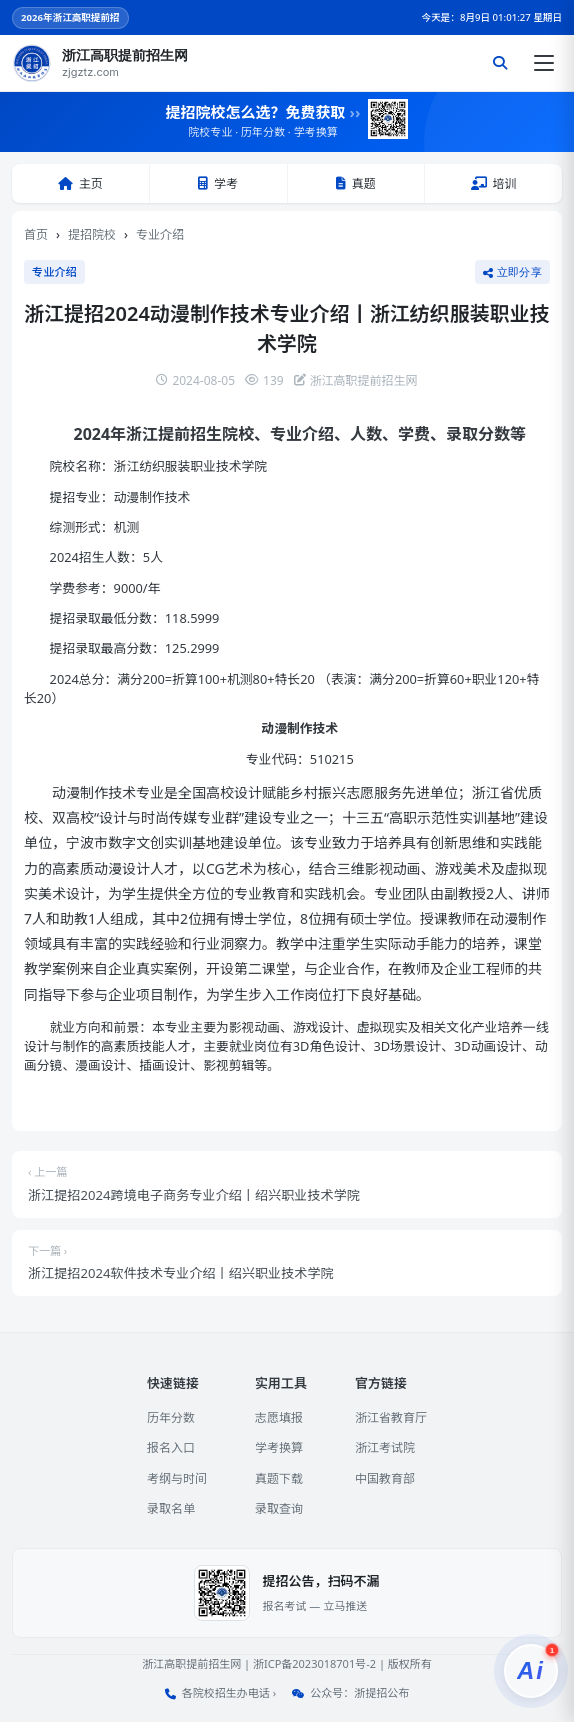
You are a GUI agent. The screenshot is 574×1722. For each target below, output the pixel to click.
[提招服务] (531, 1671)
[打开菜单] (544, 63)
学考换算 (279, 1447)
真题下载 (279, 1478)
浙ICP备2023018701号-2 (314, 1663)
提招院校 (92, 234)
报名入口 (171, 1447)
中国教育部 (385, 1478)
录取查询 (279, 1508)
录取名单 (171, 1508)
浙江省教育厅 (391, 1417)
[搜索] (500, 63)
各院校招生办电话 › (229, 1692)
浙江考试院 (385, 1447)
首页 (36, 234)
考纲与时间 (177, 1478)
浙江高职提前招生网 (191, 1663)
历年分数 (171, 1417)
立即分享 (512, 272)
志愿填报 (279, 1417)
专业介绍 (160, 234)
